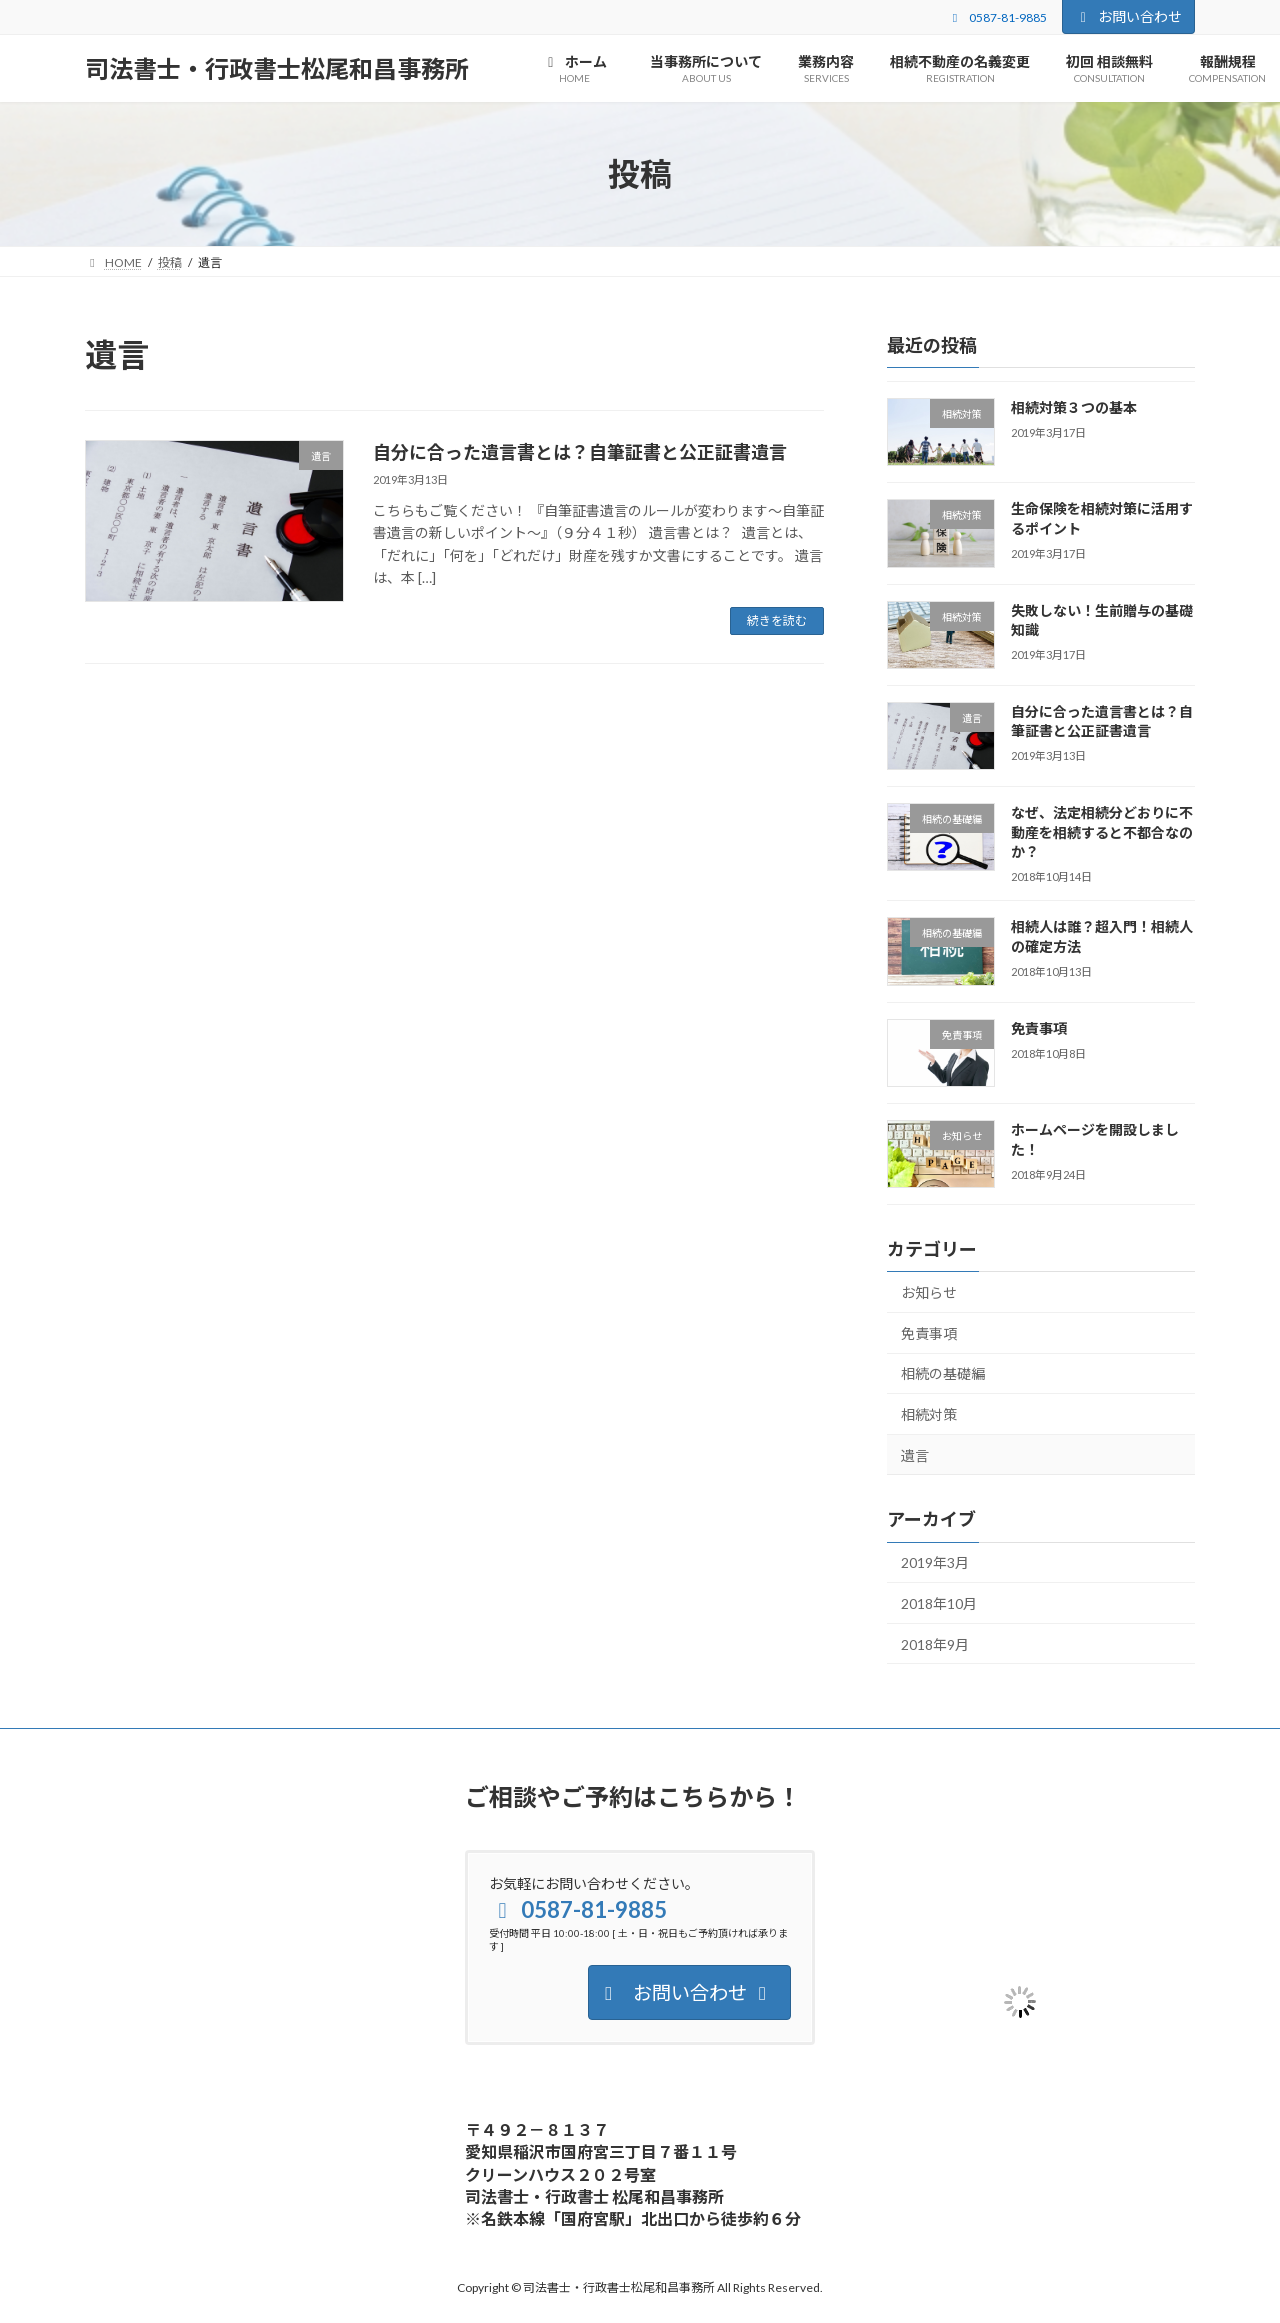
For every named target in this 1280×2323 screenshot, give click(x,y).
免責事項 (1039, 1028)
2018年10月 (939, 1603)
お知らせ (929, 1292)
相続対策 (929, 1414)
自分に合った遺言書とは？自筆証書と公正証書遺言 (580, 452)
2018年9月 (935, 1644)
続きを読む (777, 620)
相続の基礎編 (943, 1373)
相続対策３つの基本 (1074, 407)
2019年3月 (935, 1562)
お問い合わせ (1129, 16)
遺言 (915, 1455)
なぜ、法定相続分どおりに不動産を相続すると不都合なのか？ (1102, 832)
